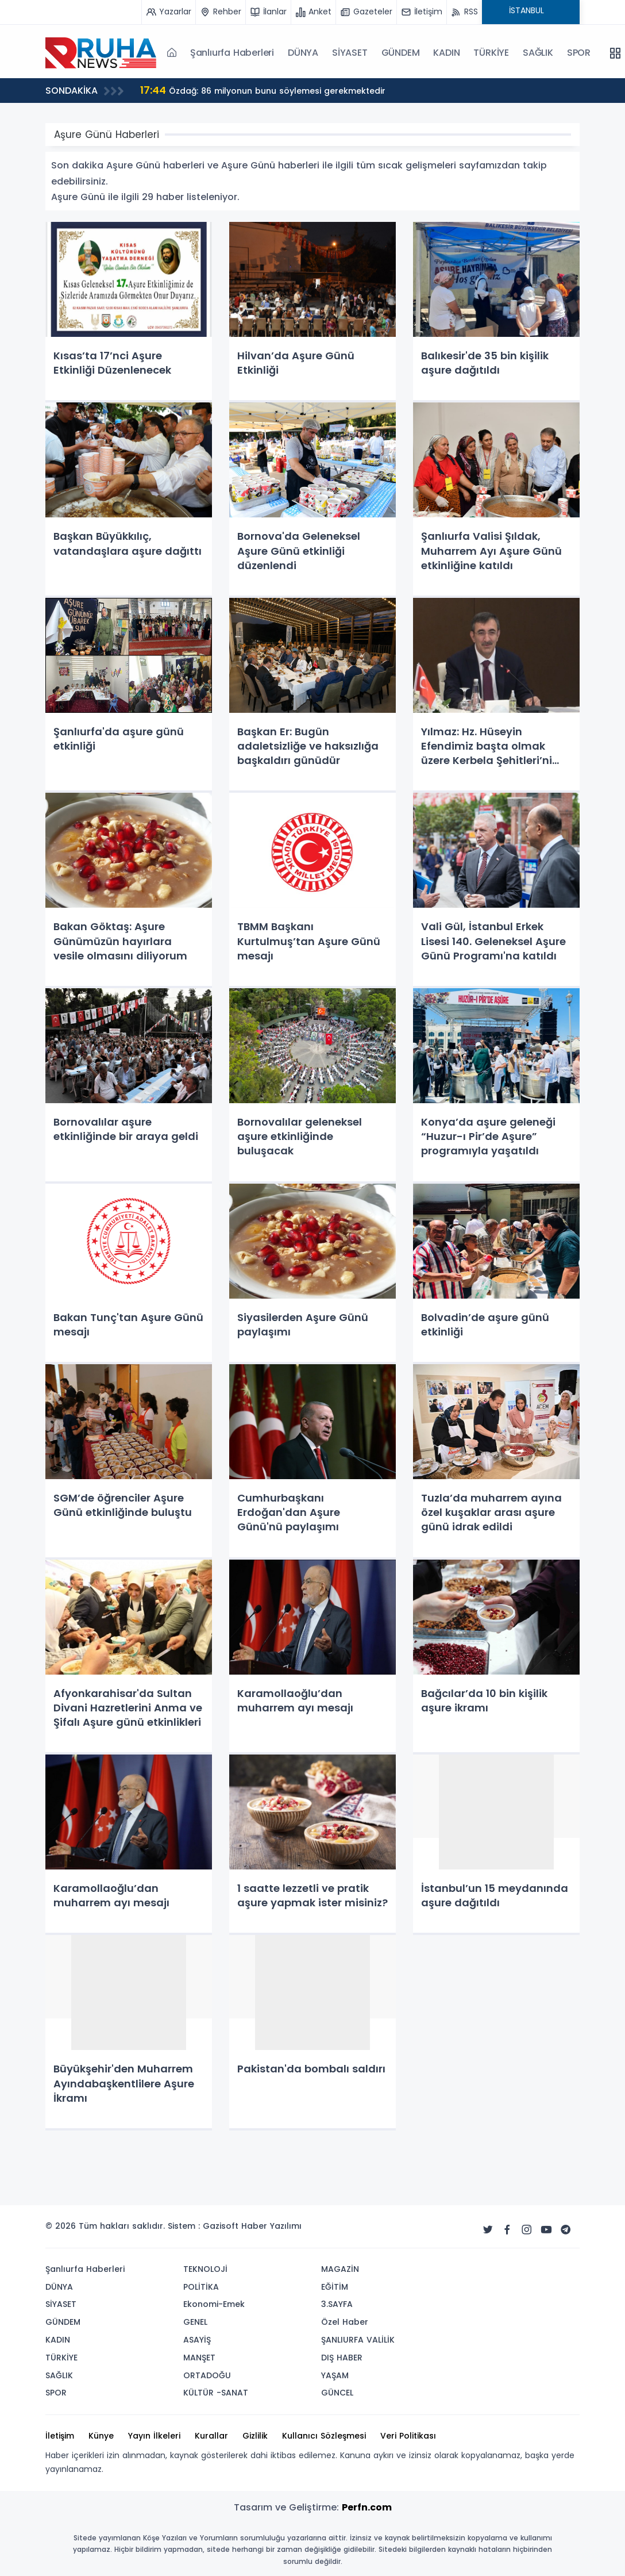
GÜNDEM (400, 52)
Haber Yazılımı (271, 2226)
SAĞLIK (538, 52)
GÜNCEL (337, 2392)
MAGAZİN (340, 2269)
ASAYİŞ (197, 2339)
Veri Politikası (408, 2435)
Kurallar (211, 2435)
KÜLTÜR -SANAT (215, 2392)
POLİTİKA (201, 2287)
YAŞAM (335, 2375)
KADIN (446, 52)
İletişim (59, 2435)
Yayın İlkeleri (154, 2435)
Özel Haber (344, 2322)
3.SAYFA (337, 2304)
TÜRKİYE (491, 52)
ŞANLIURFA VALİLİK (358, 2339)
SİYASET (350, 52)
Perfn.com (367, 2507)
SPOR (579, 52)
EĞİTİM (334, 2287)
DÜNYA (303, 52)
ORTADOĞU (207, 2375)
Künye (101, 2435)
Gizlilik (255, 2435)
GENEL (195, 2322)
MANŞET (199, 2357)
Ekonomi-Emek (214, 2304)
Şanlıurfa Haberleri (232, 52)
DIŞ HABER (341, 2357)
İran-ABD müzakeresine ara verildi (131, 90)
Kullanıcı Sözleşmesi (324, 2435)
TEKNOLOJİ (205, 2269)
